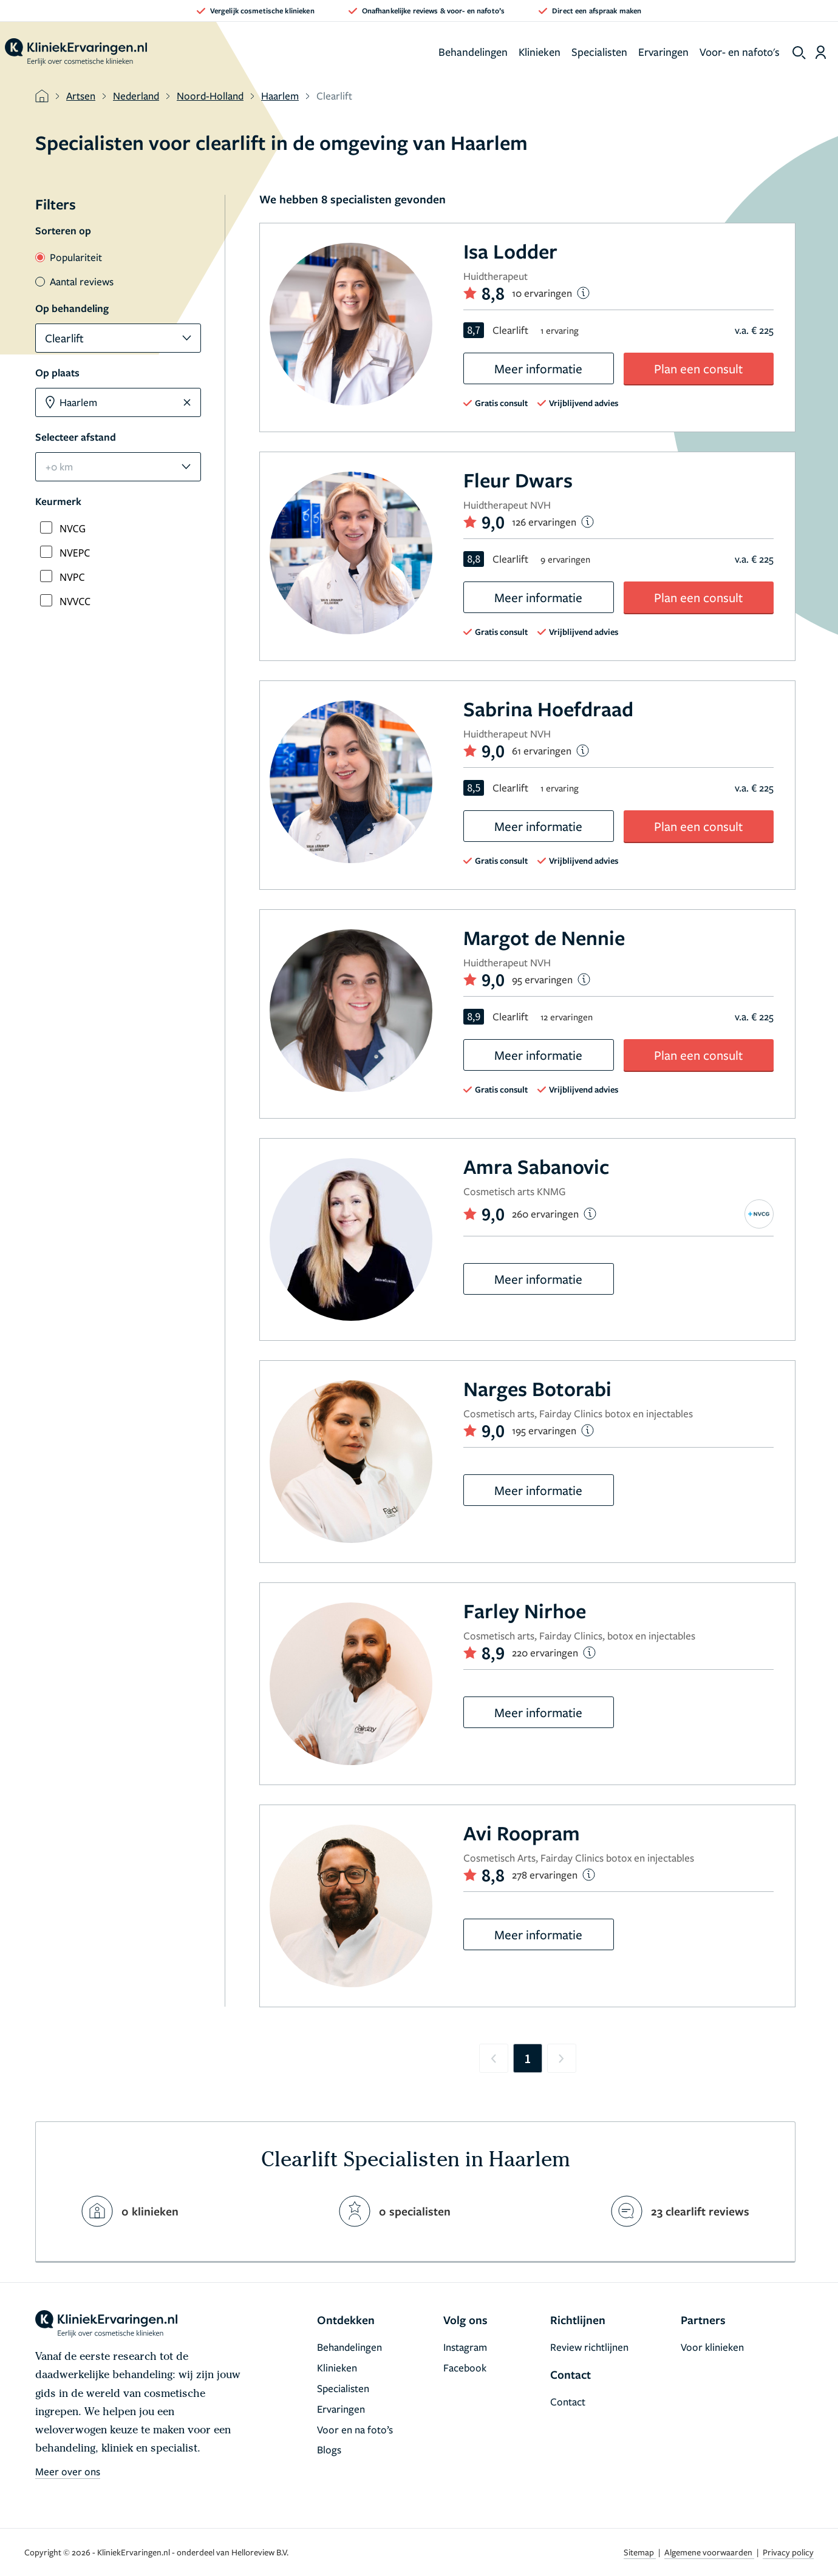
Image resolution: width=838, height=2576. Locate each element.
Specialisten (599, 51)
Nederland (136, 96)
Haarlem (280, 96)
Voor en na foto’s (355, 2429)
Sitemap (640, 2552)
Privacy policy (788, 2552)
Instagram (465, 2347)
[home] (76, 52)
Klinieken (539, 51)
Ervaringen (663, 51)
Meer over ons (67, 2471)
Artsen (80, 96)
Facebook (464, 2367)
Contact (567, 2401)
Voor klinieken (712, 2347)
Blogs (329, 2449)
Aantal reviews (74, 281)
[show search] (799, 52)
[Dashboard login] (821, 52)
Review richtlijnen (589, 2347)
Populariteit (68, 257)
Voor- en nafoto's (740, 51)
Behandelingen (473, 51)
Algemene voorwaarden (709, 2552)
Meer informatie (538, 368)
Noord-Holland (210, 96)
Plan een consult (698, 368)
